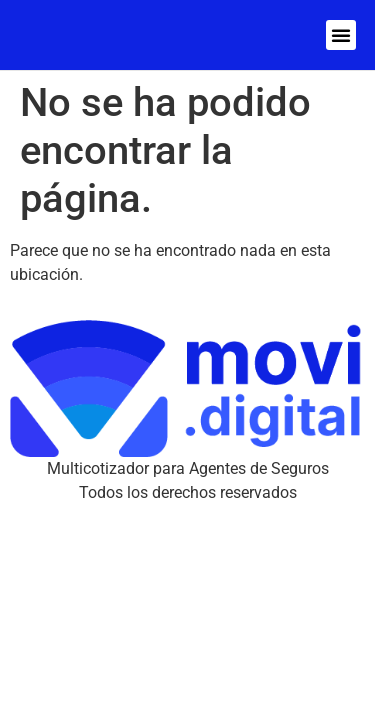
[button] (341, 35)
